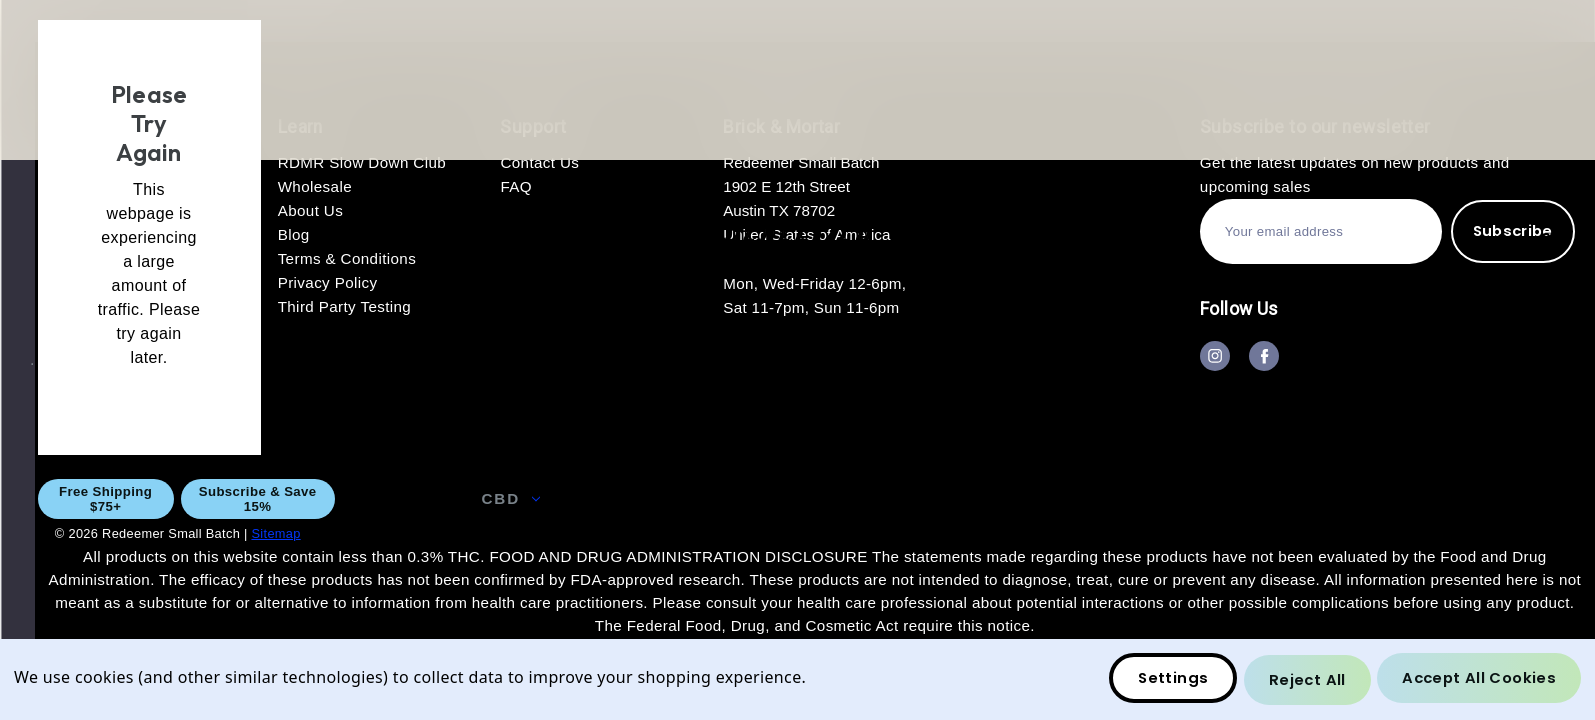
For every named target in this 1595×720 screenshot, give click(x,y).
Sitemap (275, 533)
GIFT (807, 498)
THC (708, 498)
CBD (510, 498)
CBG (609, 498)
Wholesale (925, 498)
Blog (1532, 498)
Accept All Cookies (1477, 680)
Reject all (1303, 680)
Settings (1166, 680)
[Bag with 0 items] (1546, 244)
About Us (1062, 498)
